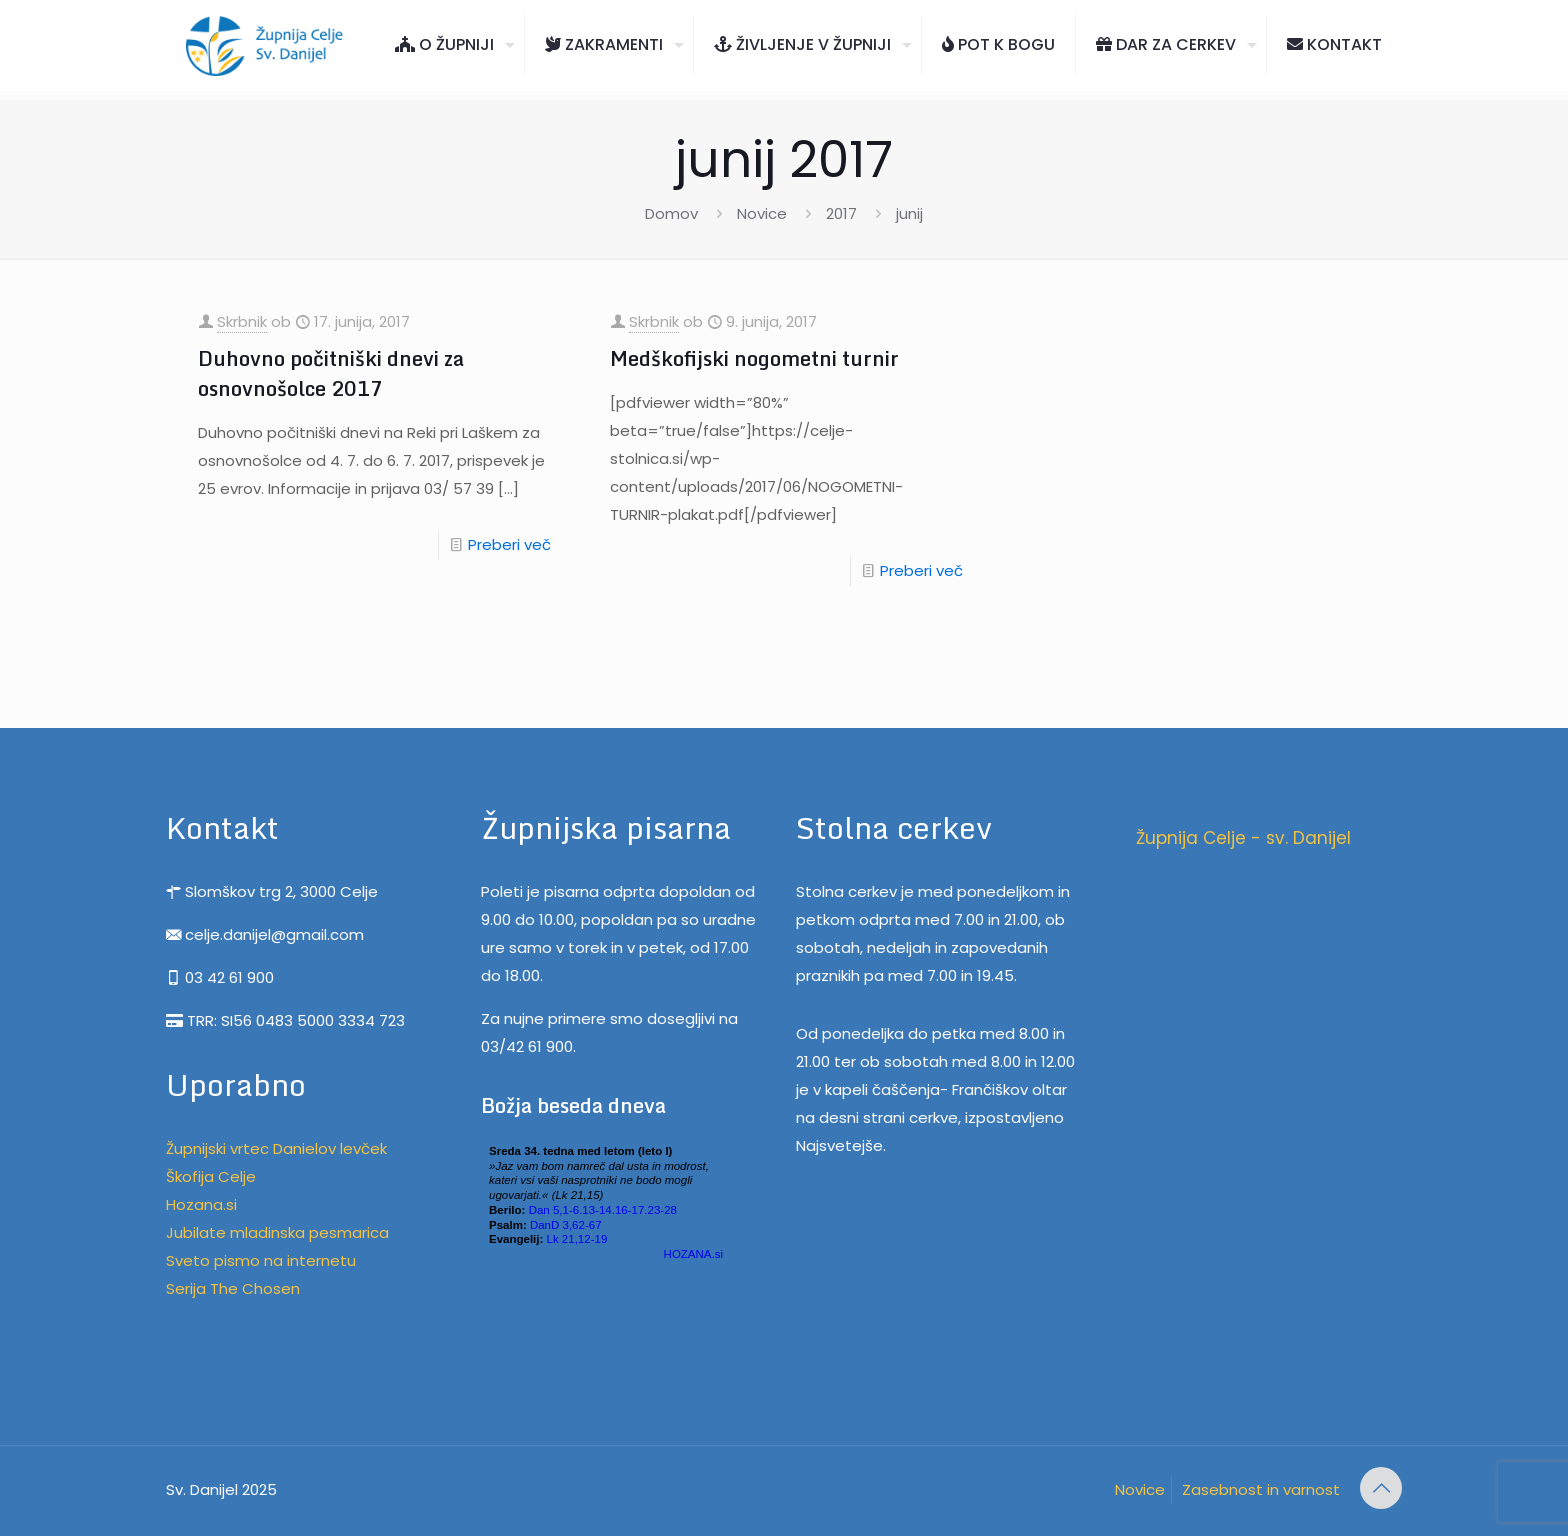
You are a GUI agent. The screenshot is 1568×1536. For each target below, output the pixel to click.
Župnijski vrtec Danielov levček (276, 1148)
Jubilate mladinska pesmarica (277, 1232)
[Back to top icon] (1381, 1488)
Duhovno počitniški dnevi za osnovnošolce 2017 (331, 373)
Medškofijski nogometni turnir (754, 358)
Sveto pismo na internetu (261, 1260)
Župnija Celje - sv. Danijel (1243, 838)
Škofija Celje (211, 1176)
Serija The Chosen (233, 1288)
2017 (841, 213)
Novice (762, 213)
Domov (671, 213)
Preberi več (509, 544)
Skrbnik (242, 321)
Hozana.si (201, 1204)
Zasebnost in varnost (1261, 1489)
